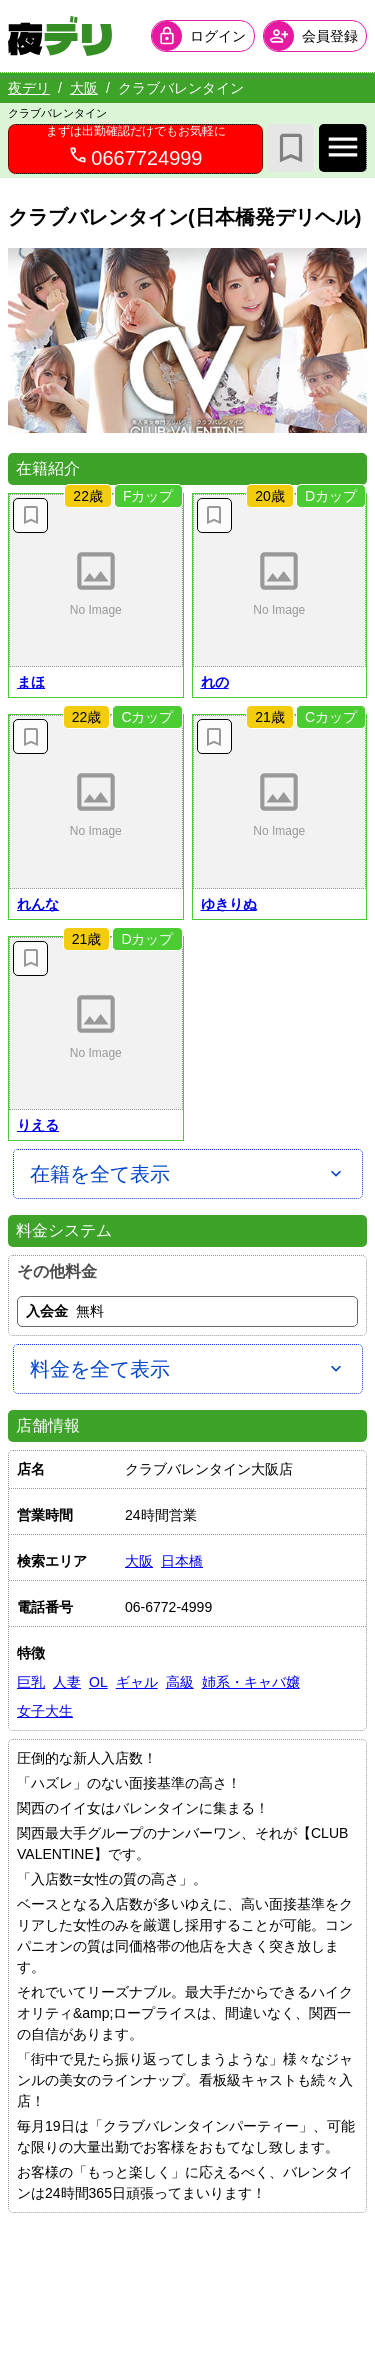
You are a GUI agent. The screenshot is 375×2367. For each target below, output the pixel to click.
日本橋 (182, 1561)
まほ (31, 682)
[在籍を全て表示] (188, 1174)
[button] (96, 581)
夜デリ (29, 88)
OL (98, 1682)
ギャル (137, 1682)
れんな (38, 904)
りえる (38, 1125)
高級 (180, 1682)
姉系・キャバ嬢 (251, 1682)
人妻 (67, 1682)
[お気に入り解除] (30, 515)
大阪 (84, 88)
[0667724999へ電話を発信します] (135, 149)
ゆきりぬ (229, 904)
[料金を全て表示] (188, 1369)
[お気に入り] (291, 148)
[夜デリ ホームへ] (60, 36)
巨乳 (31, 1682)
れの (215, 682)
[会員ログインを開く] (203, 36)
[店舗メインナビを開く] (343, 148)
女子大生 (45, 1711)
